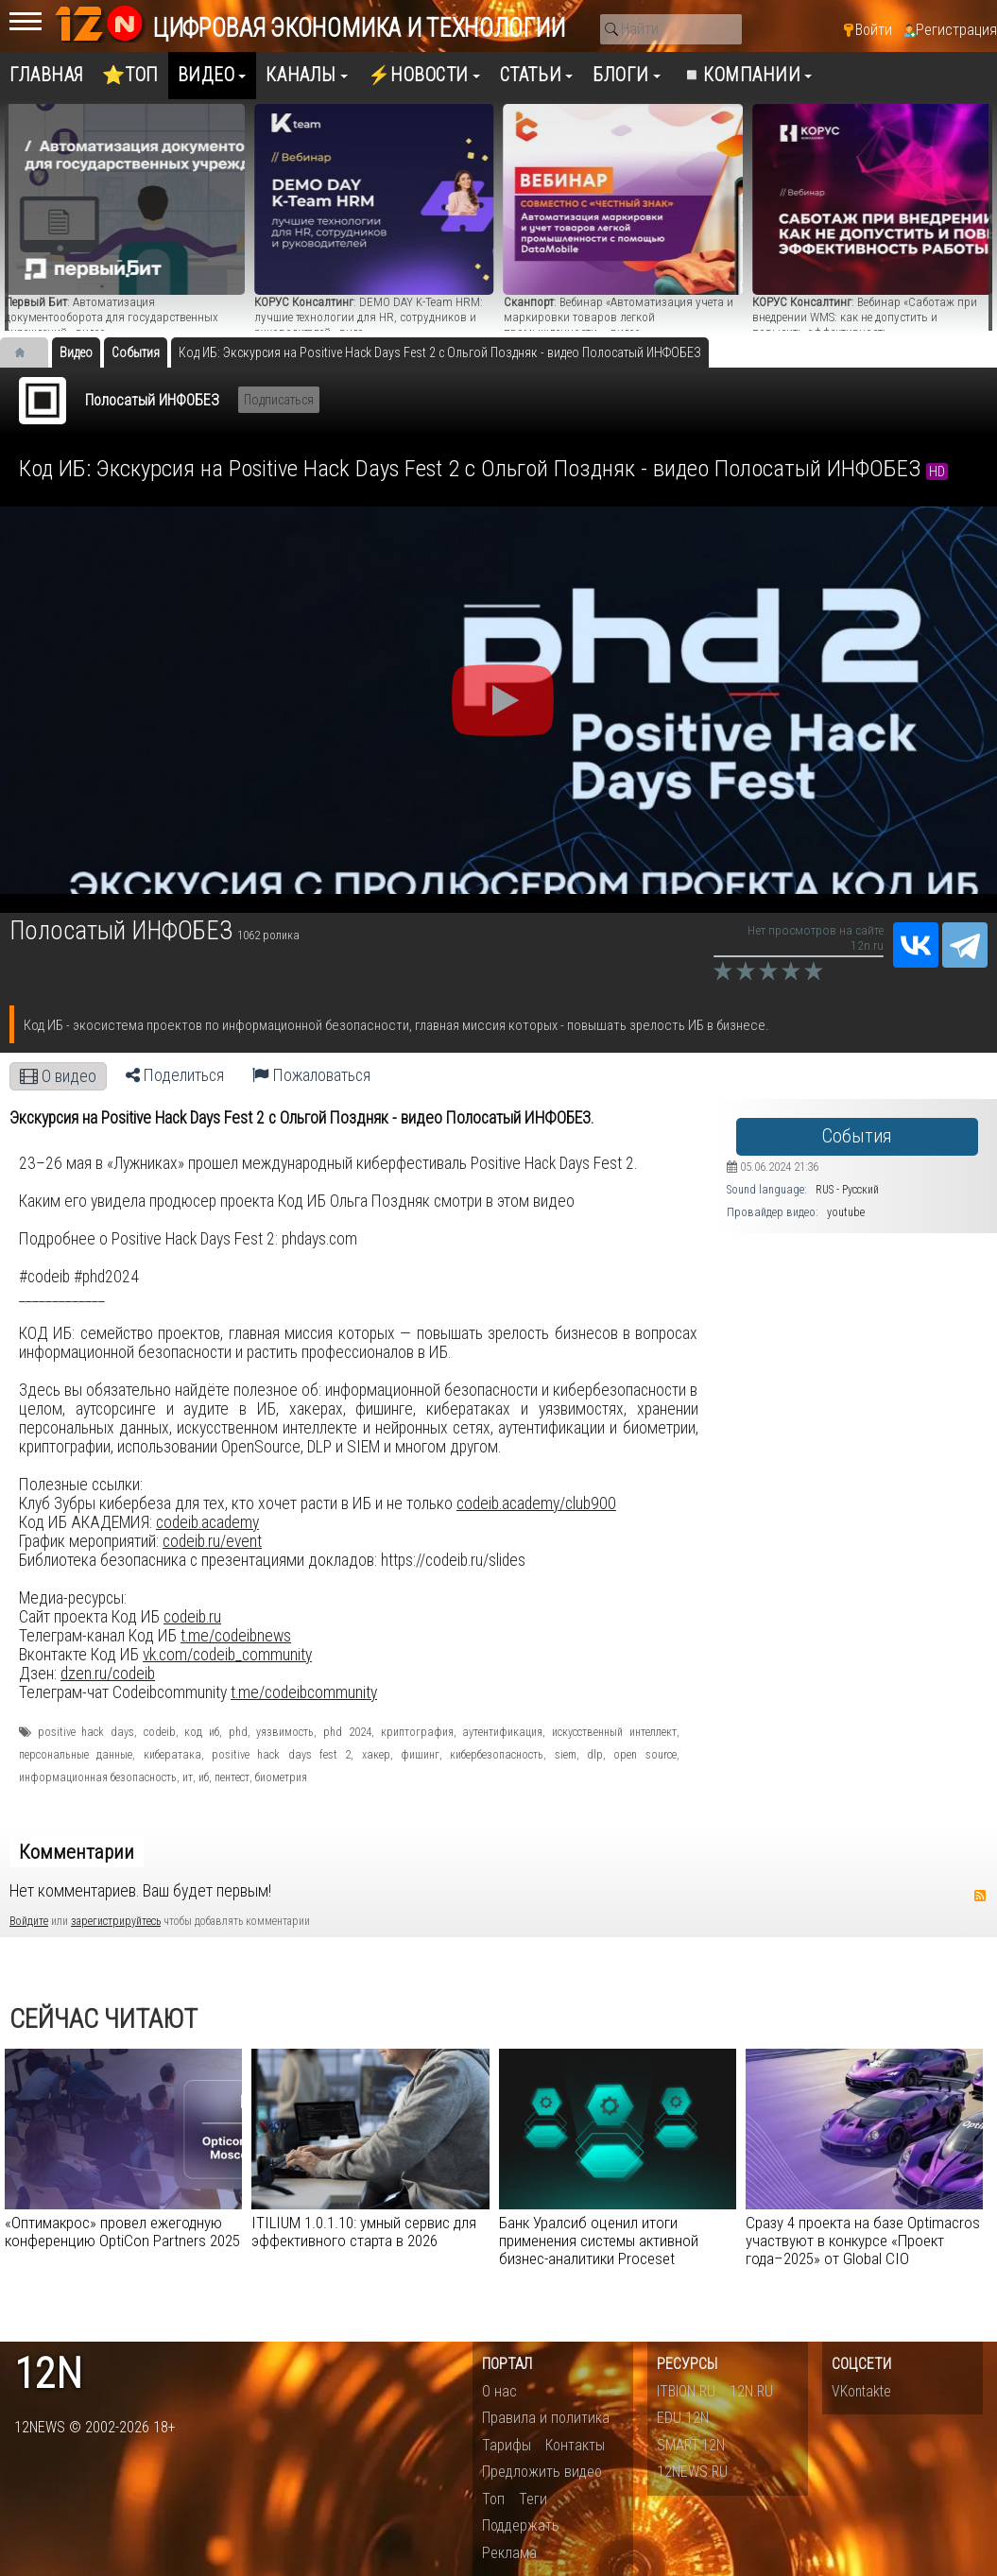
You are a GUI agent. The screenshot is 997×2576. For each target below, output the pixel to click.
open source (644, 1754)
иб (203, 1777)
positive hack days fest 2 (281, 1754)
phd (238, 1732)
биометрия (281, 1777)
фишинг (420, 1754)
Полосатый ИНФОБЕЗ (152, 400)
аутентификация (502, 1732)
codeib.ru (192, 1616)
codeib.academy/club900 (536, 1503)
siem (565, 1754)
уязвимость (285, 1732)
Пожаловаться (311, 1075)
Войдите (28, 1921)
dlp (595, 1754)
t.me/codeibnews (235, 1635)
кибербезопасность (496, 1754)
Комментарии (76, 1852)
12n (48, 2374)
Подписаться (279, 399)
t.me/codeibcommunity (304, 1692)
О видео (58, 1076)
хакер (376, 1754)
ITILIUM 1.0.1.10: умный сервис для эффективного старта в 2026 (363, 2231)
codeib (160, 1732)
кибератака (172, 1754)
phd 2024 (347, 1732)
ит (187, 1777)
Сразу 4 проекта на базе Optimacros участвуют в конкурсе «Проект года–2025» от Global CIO (863, 2240)
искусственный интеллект (614, 1732)
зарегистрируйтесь (116, 1921)
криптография (417, 1732)
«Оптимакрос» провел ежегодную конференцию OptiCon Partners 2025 (122, 2231)
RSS (980, 1895)
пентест (232, 1777)
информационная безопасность (98, 1777)
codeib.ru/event (212, 1541)
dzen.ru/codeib (107, 1673)
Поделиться (175, 1075)
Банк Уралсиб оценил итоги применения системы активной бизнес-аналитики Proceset (598, 2240)
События (856, 1136)
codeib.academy (207, 1522)
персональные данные (75, 1754)
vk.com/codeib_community (227, 1654)
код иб (201, 1732)
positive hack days (86, 1732)
